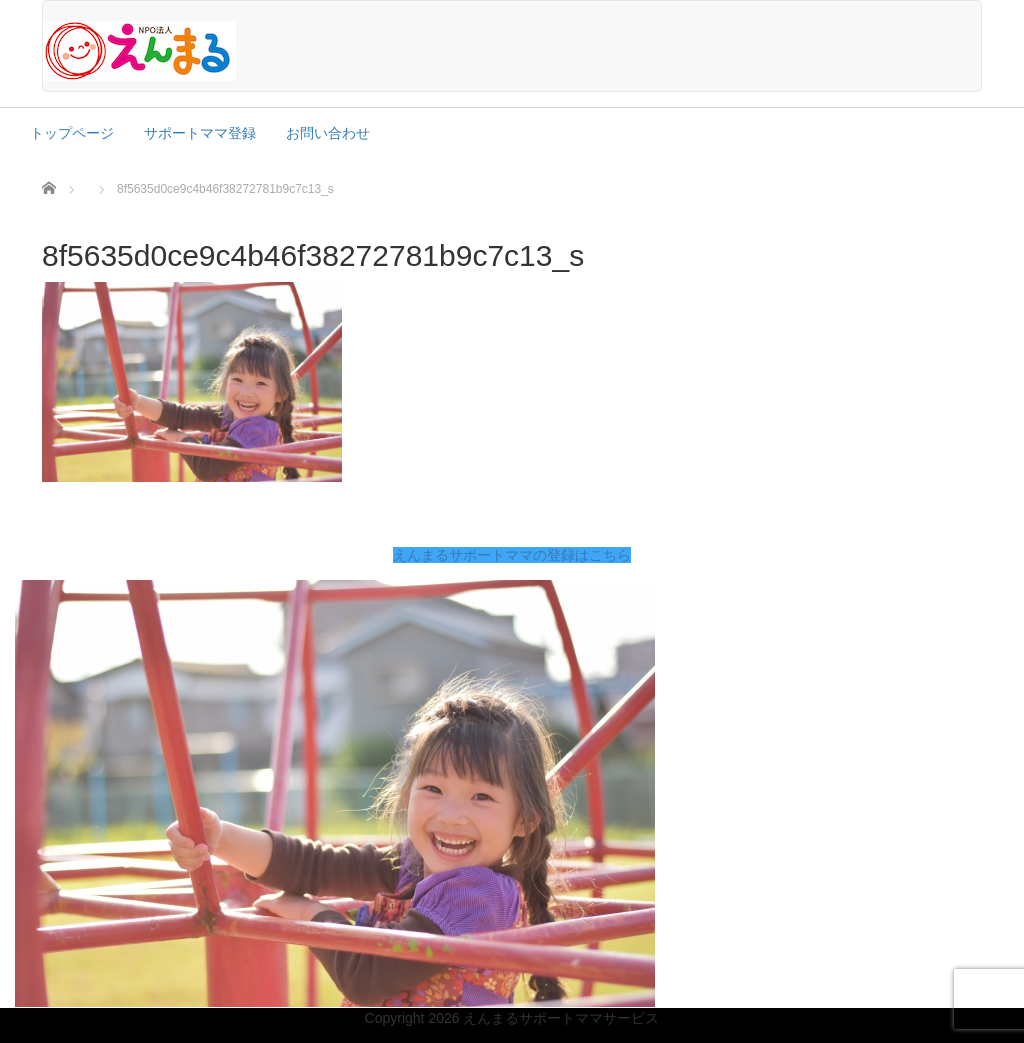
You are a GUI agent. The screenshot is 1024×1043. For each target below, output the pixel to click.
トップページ (72, 133)
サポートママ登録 (200, 133)
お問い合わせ (328, 133)
